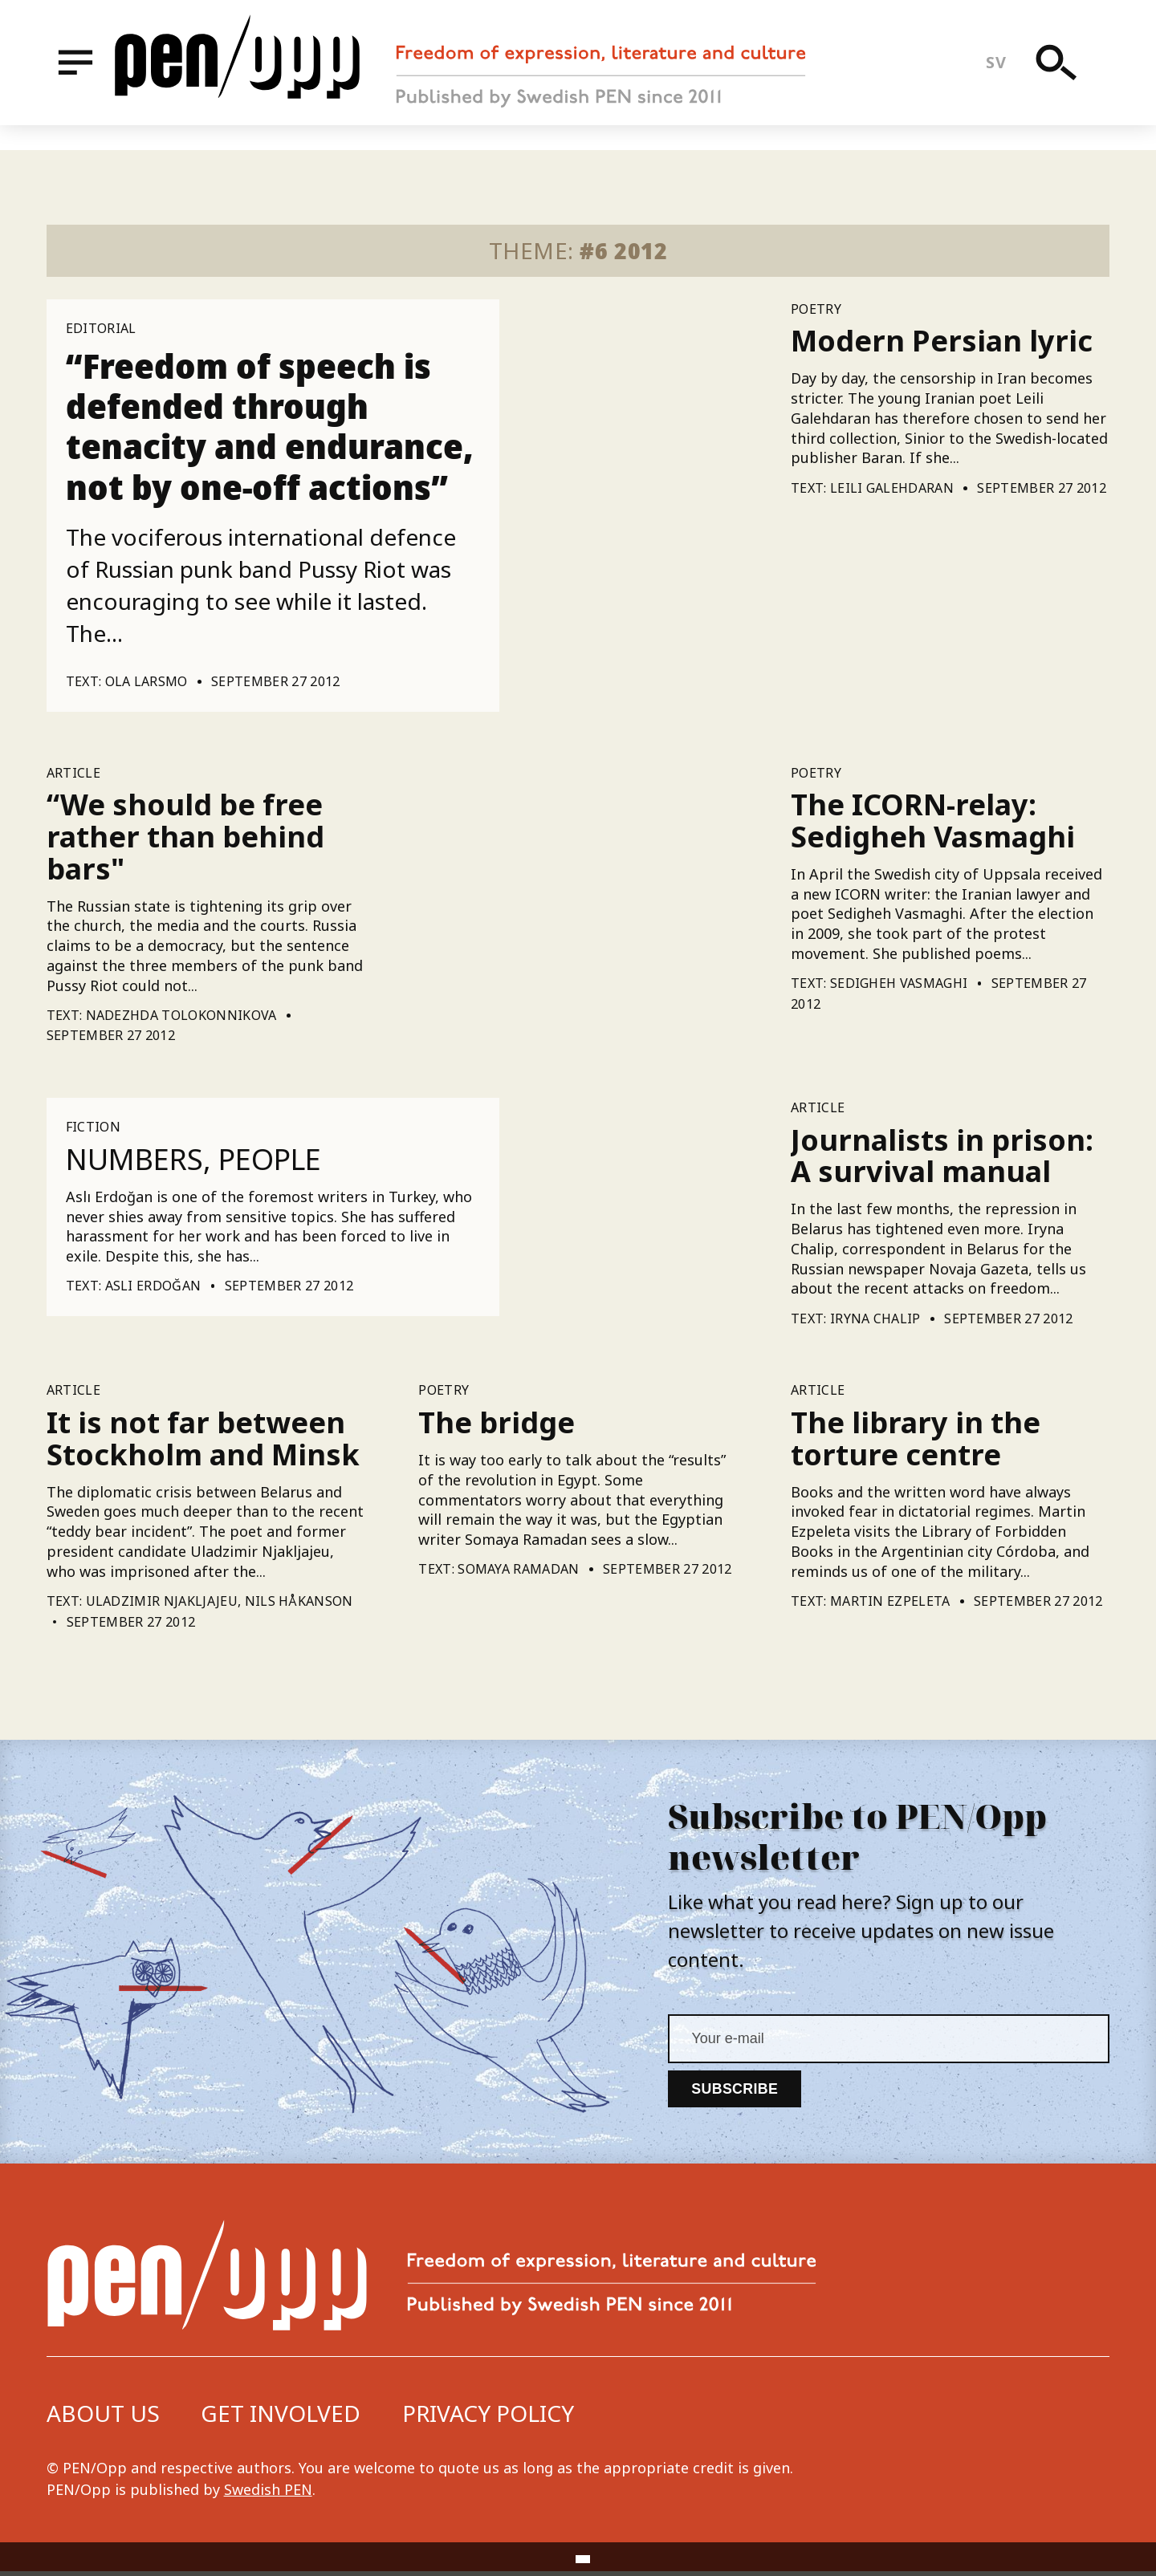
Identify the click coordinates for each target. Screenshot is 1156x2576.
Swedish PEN (268, 2494)
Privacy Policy (488, 2418)
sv (1004, 75)
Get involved (280, 2418)
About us (103, 2418)
